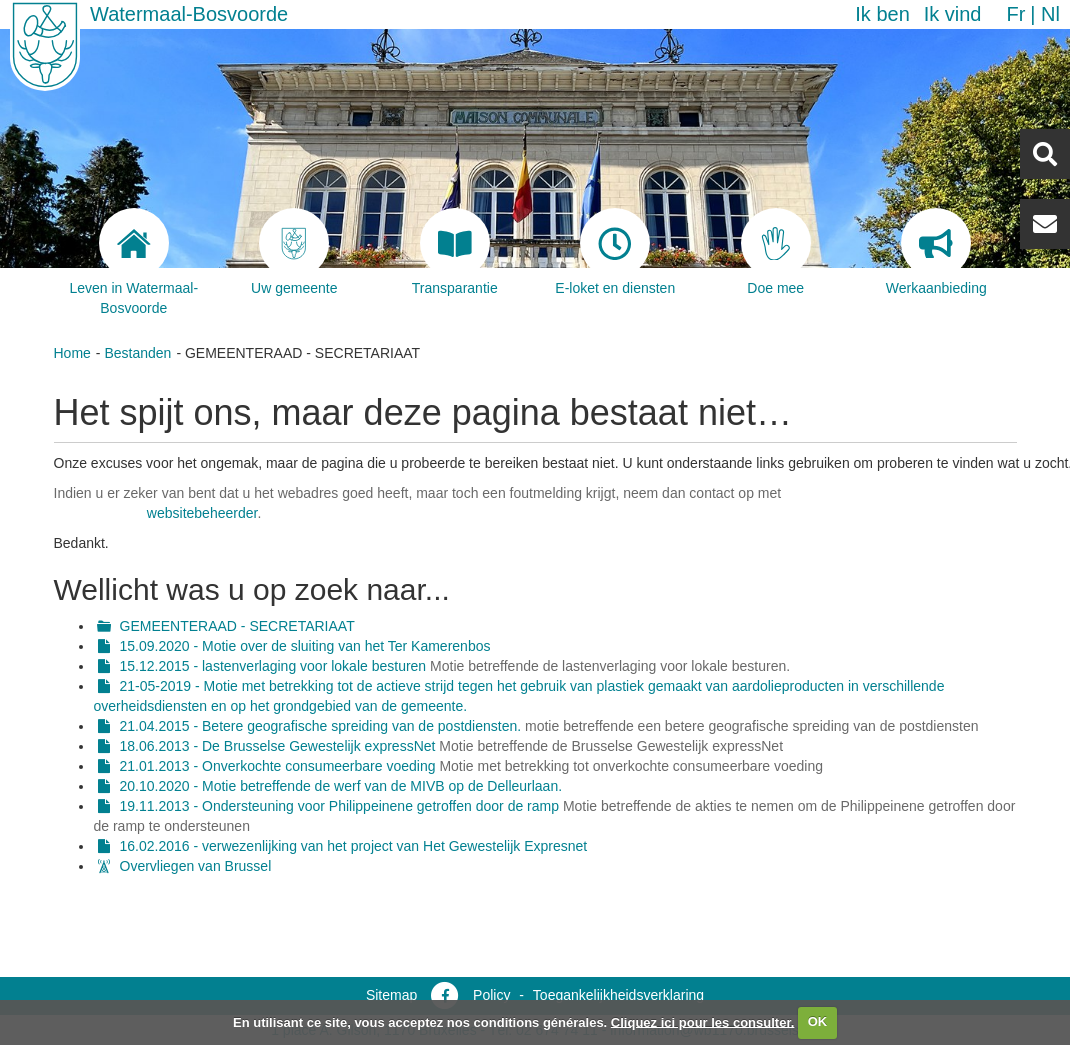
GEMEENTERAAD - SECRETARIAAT (237, 626)
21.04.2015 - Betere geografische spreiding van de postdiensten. (321, 726)
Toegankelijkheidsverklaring (618, 995)
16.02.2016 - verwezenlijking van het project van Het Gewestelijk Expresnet (354, 846)
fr (1015, 14)
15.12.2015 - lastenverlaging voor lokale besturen (273, 666)
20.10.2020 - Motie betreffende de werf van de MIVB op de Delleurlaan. (341, 786)
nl (1050, 14)
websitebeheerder (202, 513)
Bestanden (137, 353)
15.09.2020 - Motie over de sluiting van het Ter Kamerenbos (305, 646)
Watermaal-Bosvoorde (189, 14)
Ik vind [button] (953, 14)
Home (72, 353)
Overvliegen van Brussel (196, 866)
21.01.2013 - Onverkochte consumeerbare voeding (280, 766)
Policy (491, 995)
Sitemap (391, 995)
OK (818, 1021)
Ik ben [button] (882, 14)
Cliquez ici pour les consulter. (703, 1021)
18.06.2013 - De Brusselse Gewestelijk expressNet (278, 746)
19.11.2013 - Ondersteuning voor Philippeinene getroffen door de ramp (340, 806)
